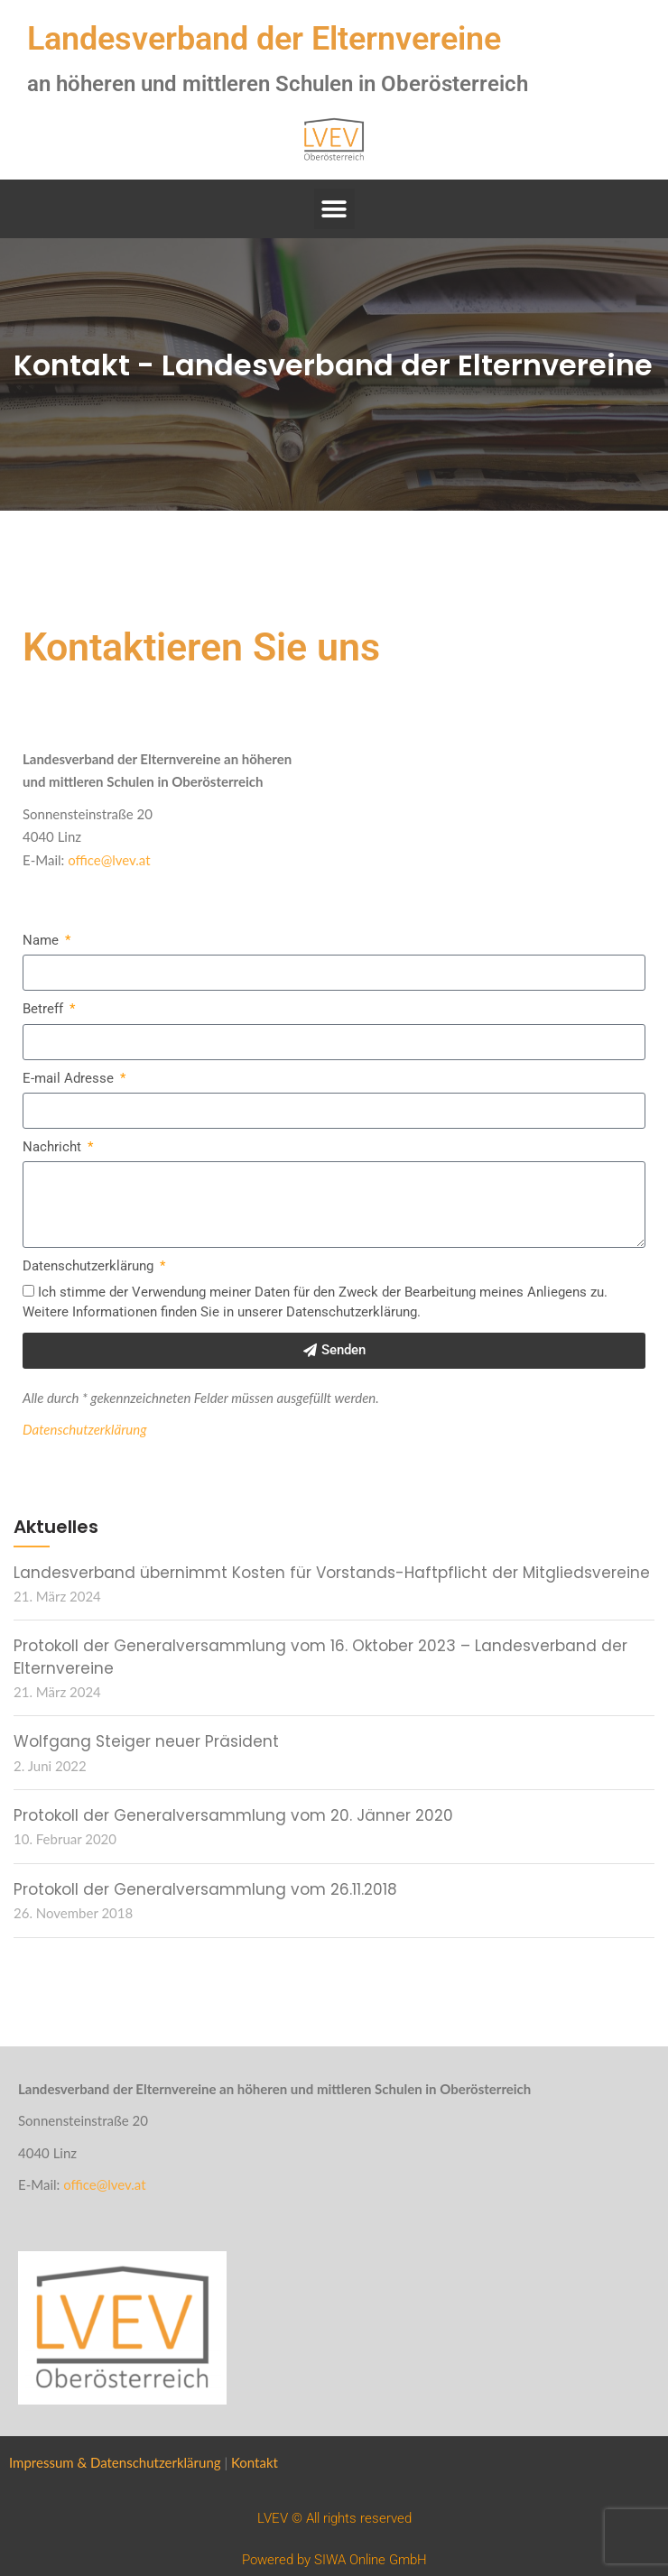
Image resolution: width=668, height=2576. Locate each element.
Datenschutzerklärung (90, 1266)
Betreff (45, 1009)
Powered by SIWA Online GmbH (334, 2560)
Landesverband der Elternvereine (264, 39)
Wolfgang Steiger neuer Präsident (146, 1741)
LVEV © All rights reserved (334, 2518)
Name (42, 940)
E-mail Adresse (70, 1078)
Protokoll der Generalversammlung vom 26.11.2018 (205, 1889)
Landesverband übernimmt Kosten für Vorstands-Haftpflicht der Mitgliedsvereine (332, 1572)
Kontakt (254, 2462)
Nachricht (54, 1147)
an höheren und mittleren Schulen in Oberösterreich (277, 84)
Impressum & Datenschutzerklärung (115, 2462)
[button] (334, 209)
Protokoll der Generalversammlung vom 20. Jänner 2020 (233, 1815)
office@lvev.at (109, 860)
